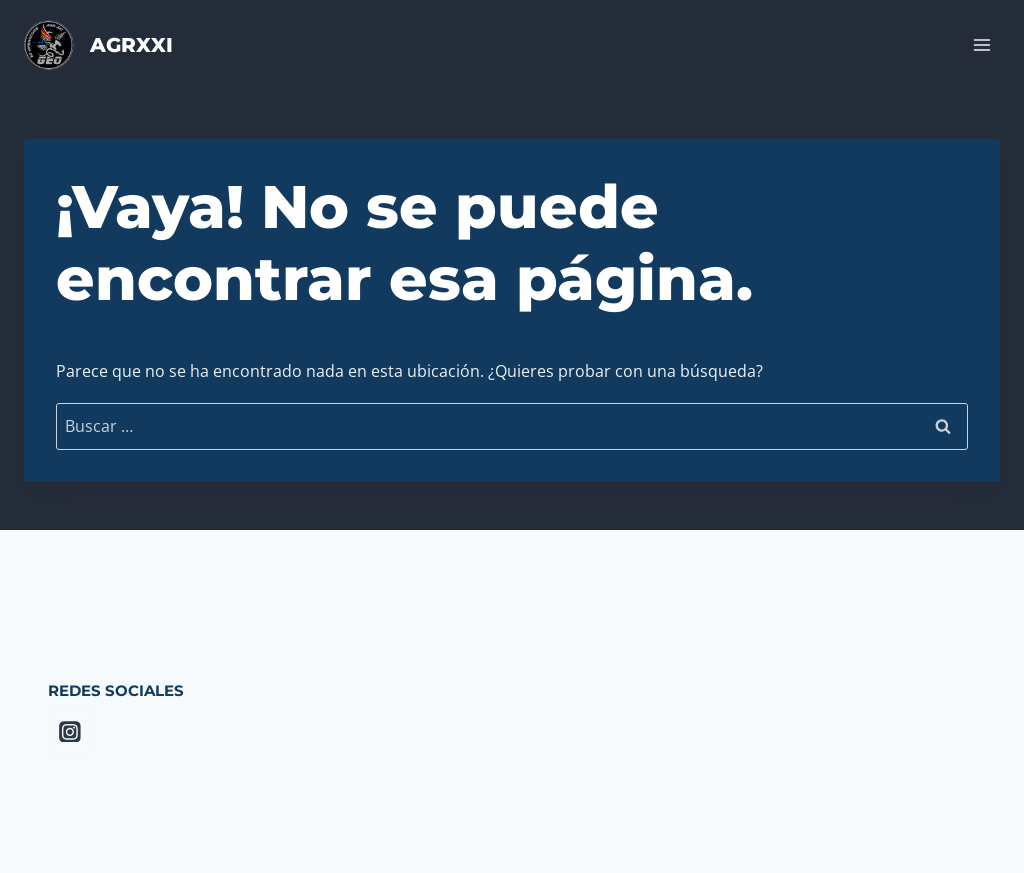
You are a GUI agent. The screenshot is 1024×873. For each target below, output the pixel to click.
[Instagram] (70, 732)
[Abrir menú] (981, 44)
